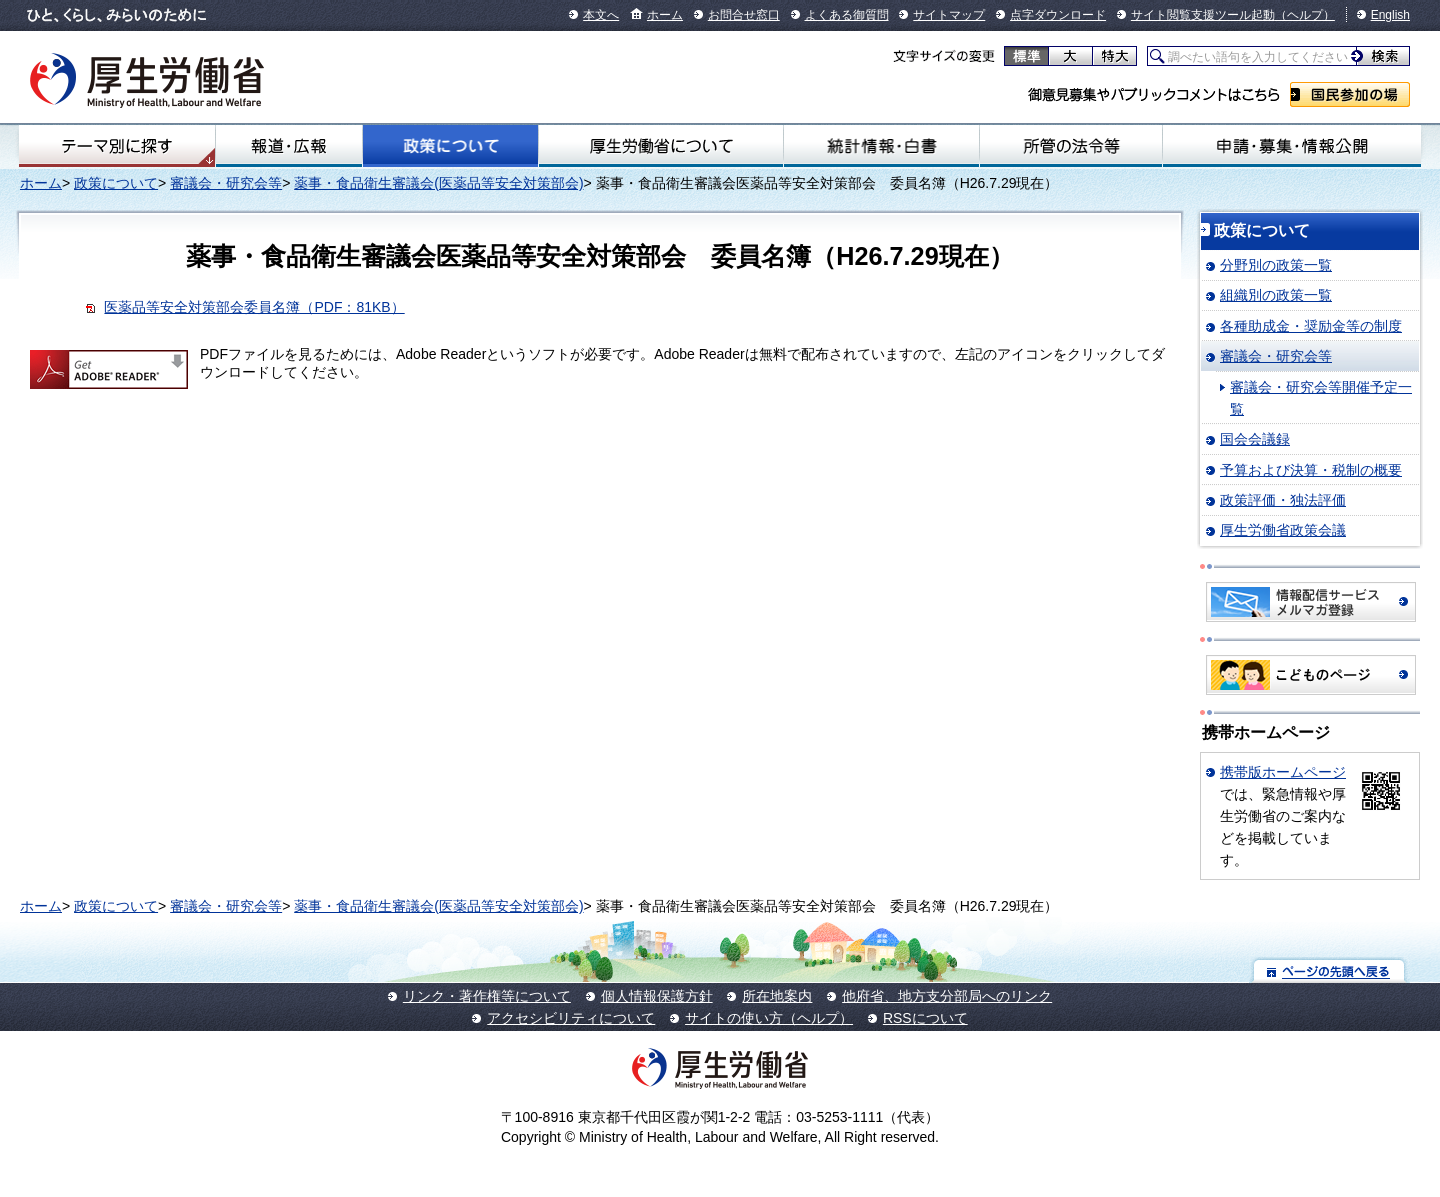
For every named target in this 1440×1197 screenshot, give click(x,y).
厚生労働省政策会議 (1283, 530)
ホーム (665, 15)
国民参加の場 (1350, 94)
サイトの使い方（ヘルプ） (769, 1018)
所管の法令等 (1070, 146)
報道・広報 (289, 146)
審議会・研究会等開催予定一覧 (1321, 398)
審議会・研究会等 (226, 183)
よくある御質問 (847, 15)
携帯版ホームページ (1283, 772)
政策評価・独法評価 (1283, 500)
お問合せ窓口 (744, 15)
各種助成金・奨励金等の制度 (1311, 326)
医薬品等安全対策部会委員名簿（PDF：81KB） (254, 307)
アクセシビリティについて (571, 1018)
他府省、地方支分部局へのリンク (947, 996)
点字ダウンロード (1058, 15)
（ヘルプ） (1305, 15)
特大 (1114, 56)
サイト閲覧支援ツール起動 (1203, 15)
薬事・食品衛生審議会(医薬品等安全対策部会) (438, 183)
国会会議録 (1255, 439)
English (1390, 15)
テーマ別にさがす (117, 146)
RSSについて (925, 1018)
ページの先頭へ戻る (1329, 970)
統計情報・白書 (881, 146)
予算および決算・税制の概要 (1311, 470)
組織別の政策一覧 (1276, 295)
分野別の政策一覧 (1276, 265)
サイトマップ (949, 15)
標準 (1026, 56)
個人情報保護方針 (657, 996)
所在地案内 (777, 996)
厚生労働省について (661, 146)
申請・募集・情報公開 (1292, 146)
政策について (450, 146)
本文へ (601, 15)
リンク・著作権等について (487, 996)
